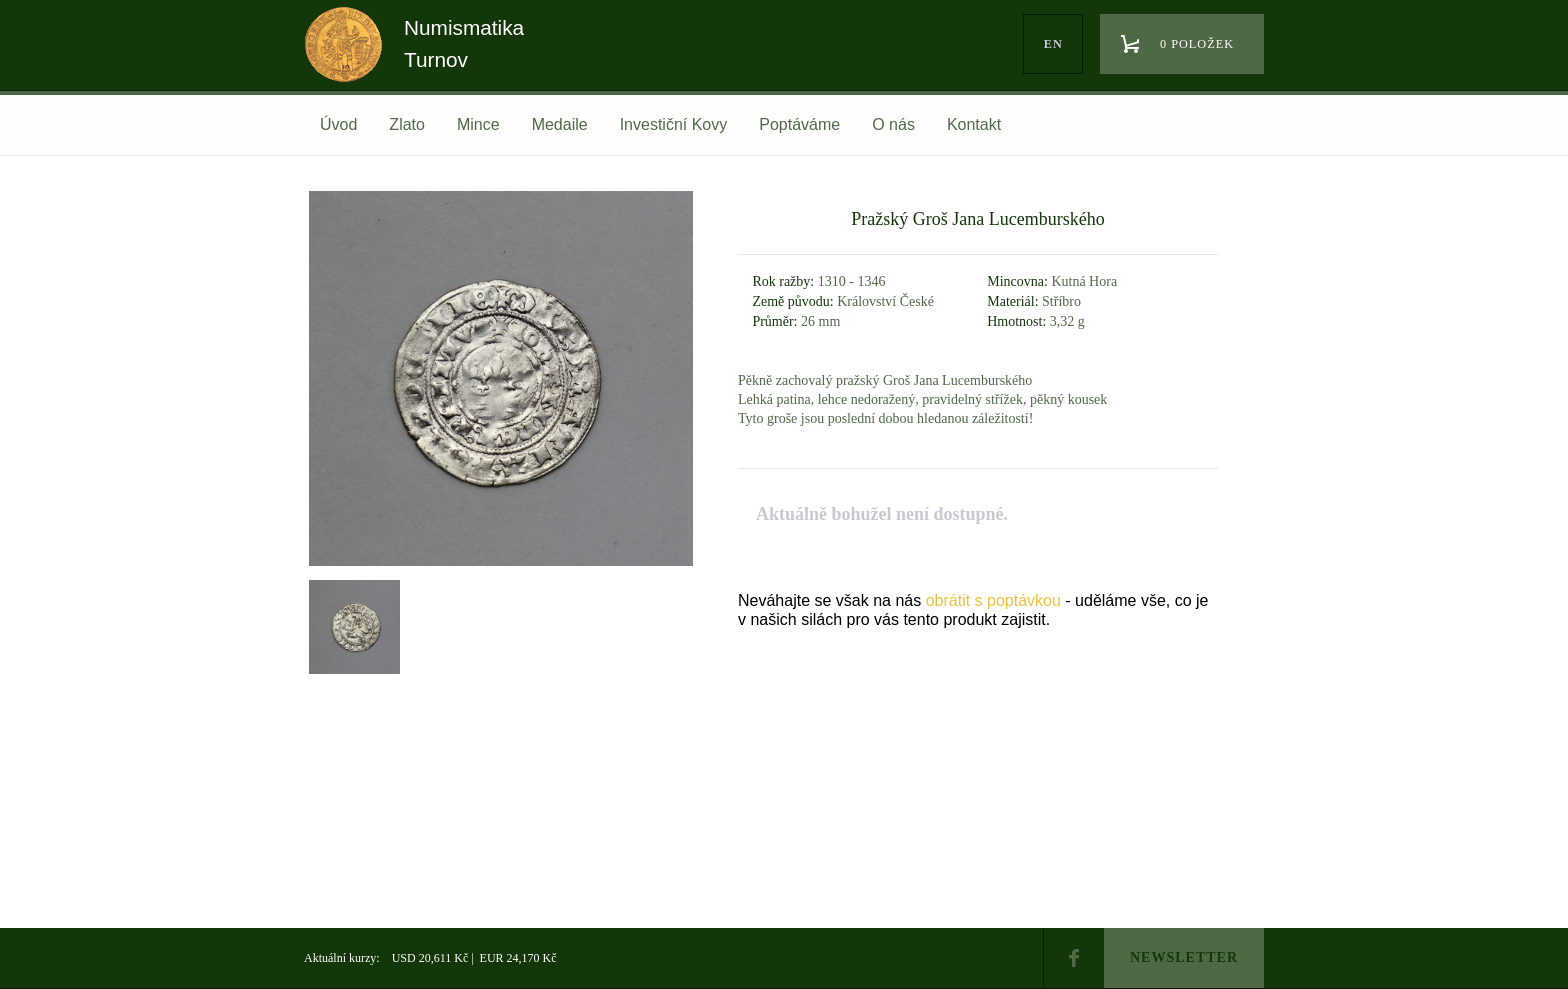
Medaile (560, 124)
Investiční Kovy (674, 124)
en (1053, 44)
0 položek (1197, 44)
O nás (893, 124)
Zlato (407, 124)
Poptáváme (799, 124)
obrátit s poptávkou (993, 600)
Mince (478, 124)
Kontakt (974, 124)
